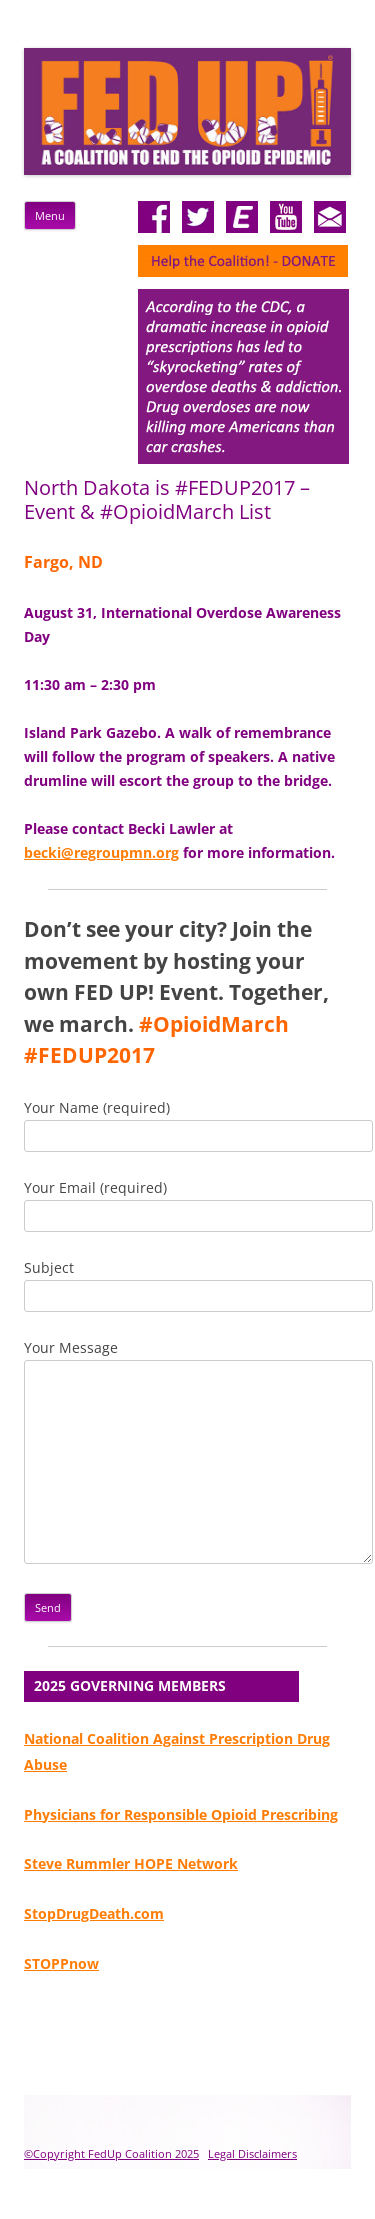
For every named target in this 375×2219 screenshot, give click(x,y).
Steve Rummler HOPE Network (131, 1863)
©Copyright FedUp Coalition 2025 (111, 2153)
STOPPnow (61, 1963)
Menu (50, 215)
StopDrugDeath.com (94, 1913)
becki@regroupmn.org (101, 852)
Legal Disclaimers (252, 2153)
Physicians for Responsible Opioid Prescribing (181, 1814)
